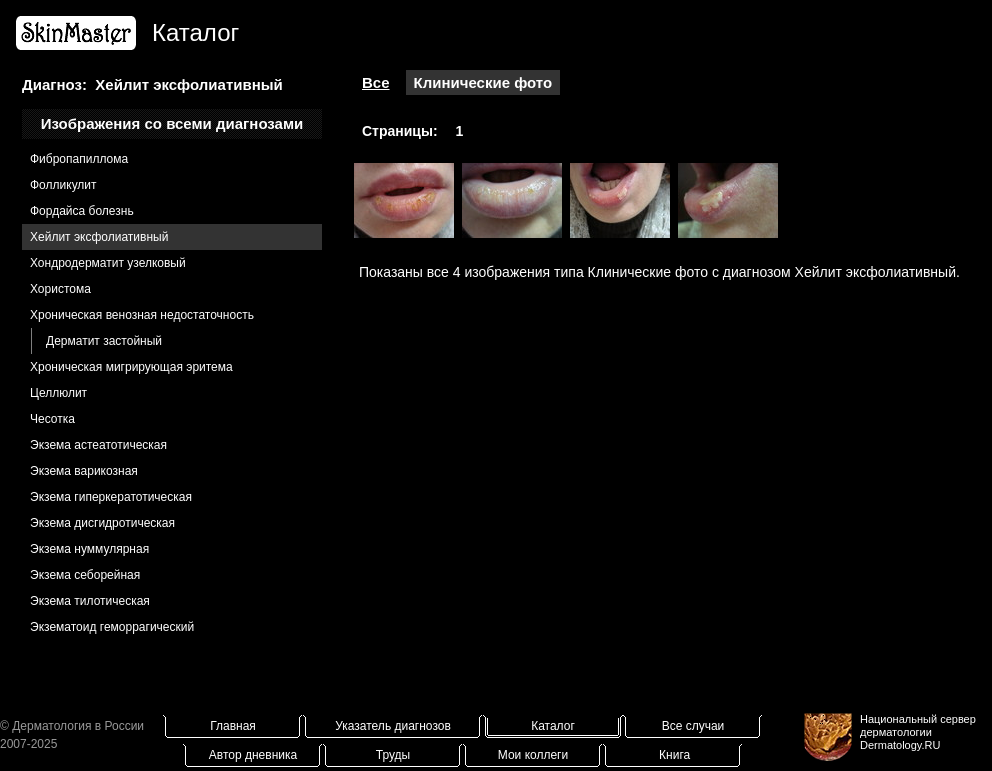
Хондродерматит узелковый (108, 263)
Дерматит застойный (104, 341)
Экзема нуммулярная (89, 549)
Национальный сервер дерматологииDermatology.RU (918, 732)
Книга (674, 755)
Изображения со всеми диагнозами (172, 123)
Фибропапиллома (79, 159)
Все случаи (693, 726)
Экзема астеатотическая (98, 445)
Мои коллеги (533, 755)
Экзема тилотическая (90, 601)
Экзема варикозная (84, 471)
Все (376, 82)
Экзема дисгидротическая (102, 523)
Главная (233, 726)
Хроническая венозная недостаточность (142, 315)
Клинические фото (483, 82)
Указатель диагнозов (393, 726)
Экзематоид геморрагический (112, 627)
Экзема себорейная (85, 575)
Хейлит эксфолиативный (99, 237)
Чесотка (52, 419)
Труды (393, 755)
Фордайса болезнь (82, 211)
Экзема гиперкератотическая (111, 497)
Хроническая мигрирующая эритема (131, 367)
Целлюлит (58, 393)
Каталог (553, 726)
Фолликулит (63, 185)
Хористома (60, 289)
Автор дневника (253, 755)
